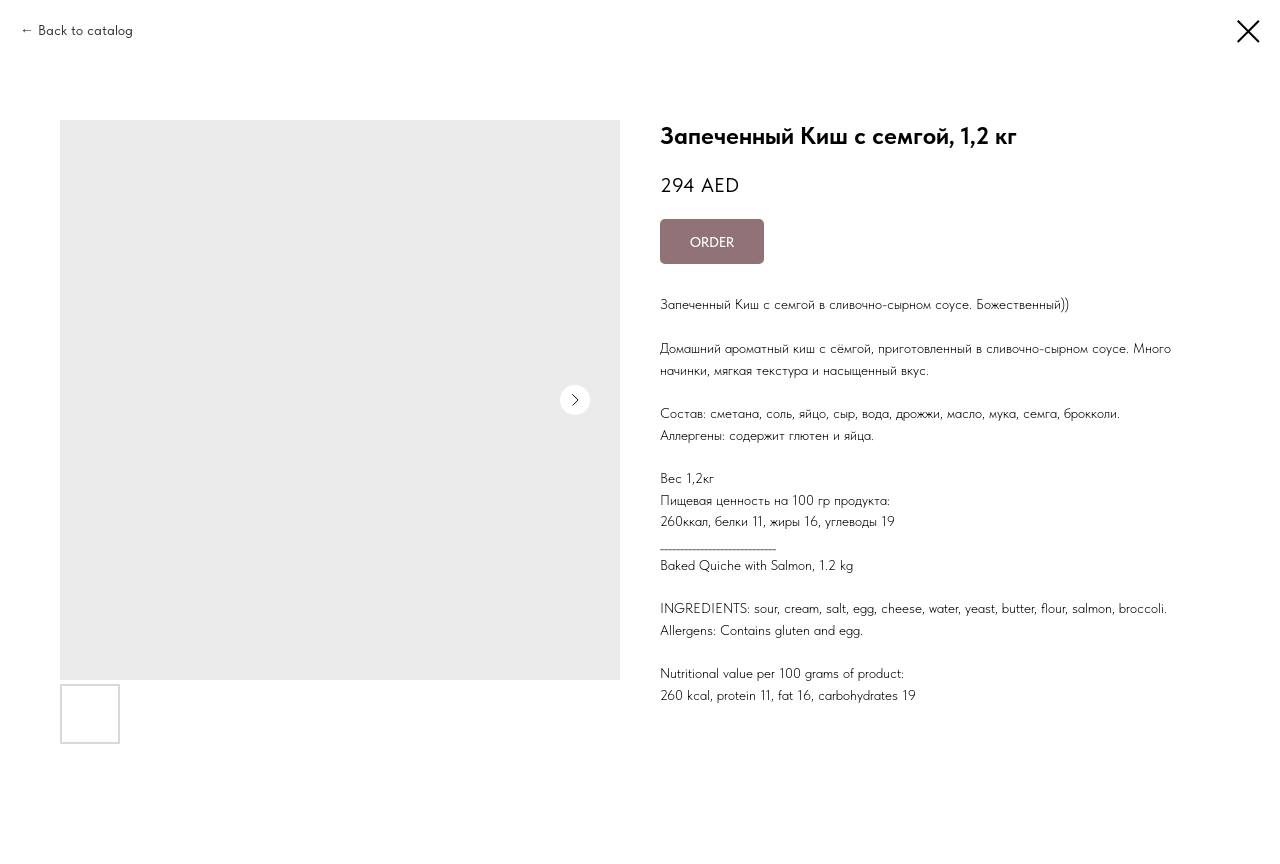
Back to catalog (85, 30)
